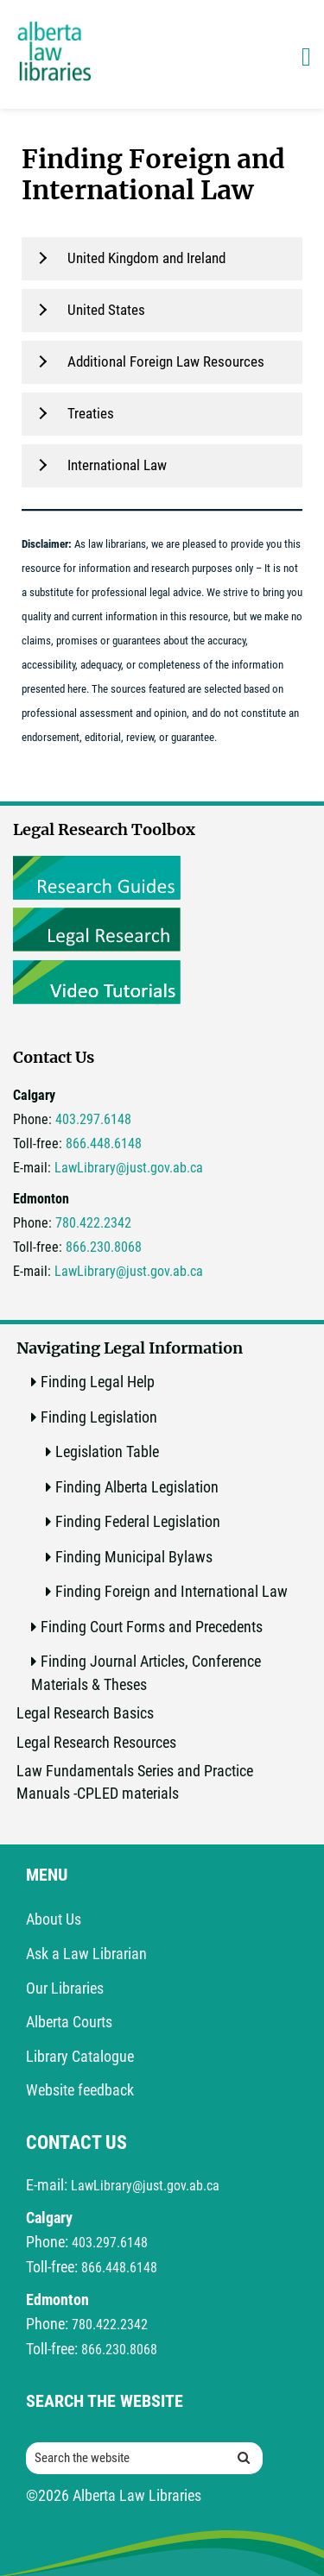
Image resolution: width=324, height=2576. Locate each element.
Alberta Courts (69, 2022)
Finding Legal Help (98, 1382)
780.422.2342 (93, 1223)
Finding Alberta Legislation (137, 1487)
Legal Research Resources (96, 1742)
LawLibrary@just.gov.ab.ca (128, 1167)
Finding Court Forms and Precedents (152, 1627)
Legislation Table (107, 1451)
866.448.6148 (104, 1143)
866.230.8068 (104, 1247)
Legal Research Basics (85, 1713)
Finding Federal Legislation (137, 1521)
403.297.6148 (93, 1119)
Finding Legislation (99, 1417)
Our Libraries (65, 1988)
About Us (53, 1919)
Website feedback (80, 2090)
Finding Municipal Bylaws (134, 1557)
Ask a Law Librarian (86, 1954)
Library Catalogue (80, 2056)
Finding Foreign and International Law (171, 1591)
